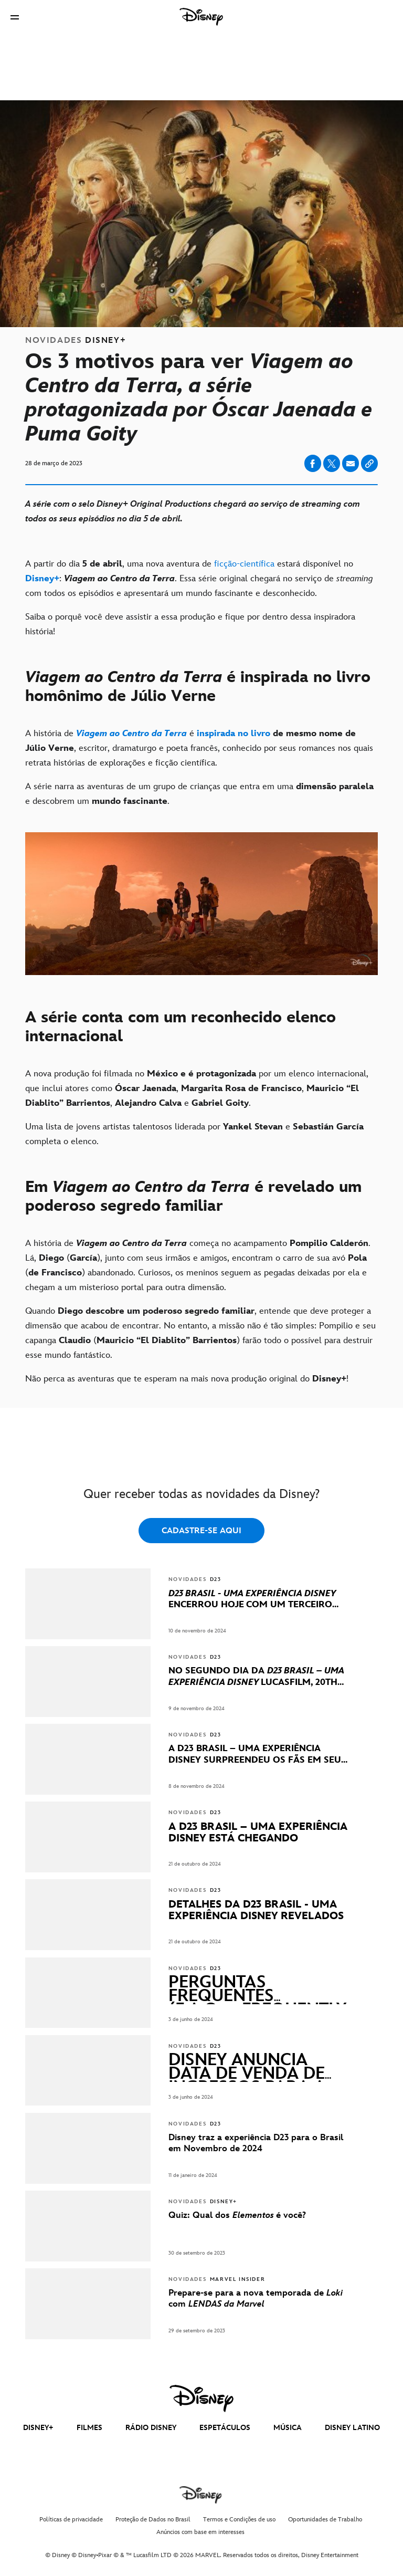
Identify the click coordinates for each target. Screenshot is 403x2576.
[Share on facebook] (312, 463)
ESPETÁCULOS (224, 2427)
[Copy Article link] (369, 463)
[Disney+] (42, 578)
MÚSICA (287, 2427)
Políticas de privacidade (71, 2519)
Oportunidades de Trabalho (325, 2519)
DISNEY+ (38, 2427)
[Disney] (201, 17)
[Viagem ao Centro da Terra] (131, 733)
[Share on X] (331, 463)
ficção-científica (245, 564)
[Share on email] (350, 463)
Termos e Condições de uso (239, 2519)
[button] (14, 17)
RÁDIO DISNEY (150, 2427)
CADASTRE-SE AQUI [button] (201, 1531)
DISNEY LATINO (352, 2427)
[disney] (201, 2398)
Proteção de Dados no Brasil (152, 2519)
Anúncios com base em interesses (200, 2532)
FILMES (89, 2427)
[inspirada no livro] (233, 733)
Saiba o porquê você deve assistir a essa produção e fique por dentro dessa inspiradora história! (190, 624)
